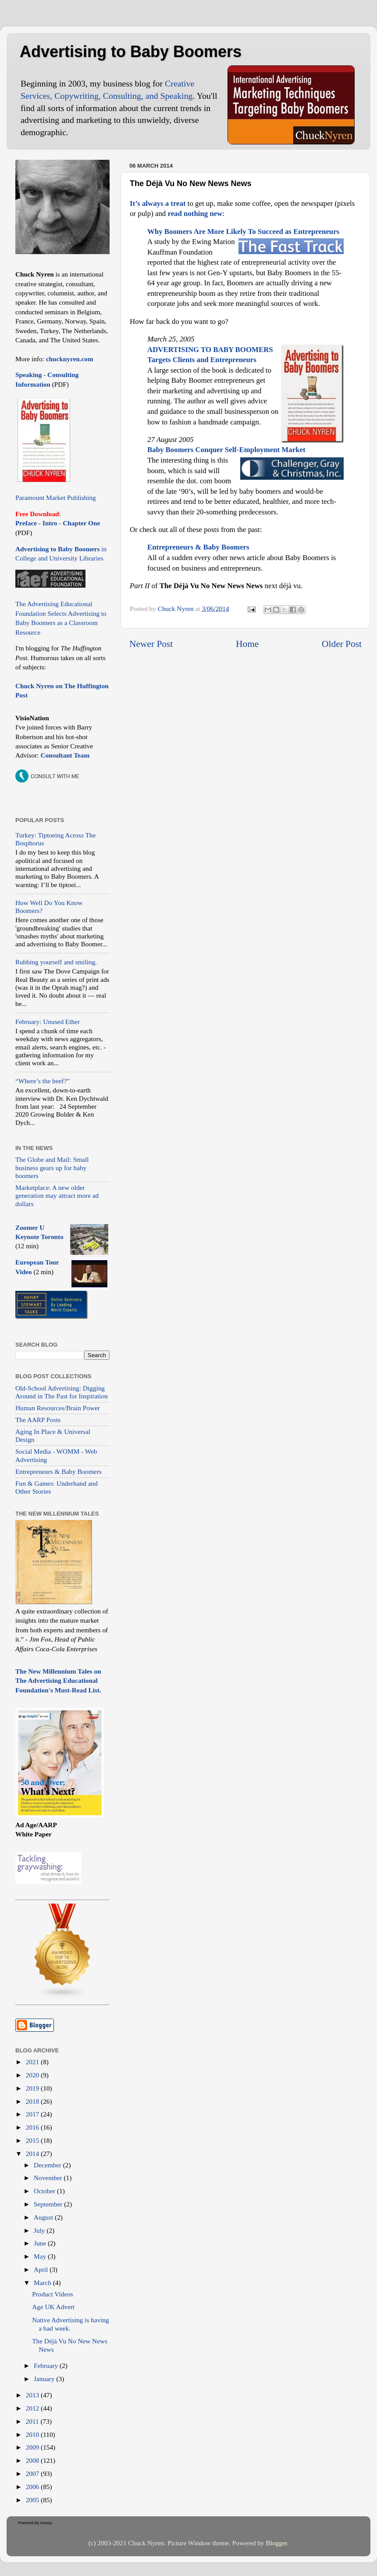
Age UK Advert (53, 2306)
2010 (33, 2434)
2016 (33, 2127)
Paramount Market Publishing (55, 497)
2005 (33, 2500)
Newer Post (151, 644)
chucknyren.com (68, 359)
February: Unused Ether (47, 1021)
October (45, 2191)
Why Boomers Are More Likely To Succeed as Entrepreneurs (243, 231)
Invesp (46, 2523)
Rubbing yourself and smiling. (56, 962)
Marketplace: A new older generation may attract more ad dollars (57, 1195)
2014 (33, 2153)
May (41, 2256)
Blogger (276, 2543)
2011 (33, 2421)
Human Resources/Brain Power (57, 1408)
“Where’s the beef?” (42, 1081)
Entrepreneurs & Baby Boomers (58, 1471)
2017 (33, 2114)
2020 (33, 2075)
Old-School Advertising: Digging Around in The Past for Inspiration (61, 1392)
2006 (33, 2486)
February (47, 2365)
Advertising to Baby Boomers (131, 52)
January (45, 2378)
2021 (33, 2062)
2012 (33, 2408)
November (49, 2177)
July (40, 2230)
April (42, 2269)
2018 (33, 2101)
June (41, 2243)
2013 (33, 2395)
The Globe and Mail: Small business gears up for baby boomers (52, 1167)
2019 (33, 2088)
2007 (33, 2473)
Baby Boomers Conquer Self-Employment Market (226, 450)
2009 (33, 2447)
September (49, 2204)
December (48, 2165)
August (44, 2217)
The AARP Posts (37, 1419)
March (43, 2282)
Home (247, 644)
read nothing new (194, 213)
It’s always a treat (158, 203)
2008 (33, 2460)
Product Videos (52, 2294)
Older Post (342, 644)
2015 (33, 2140)
